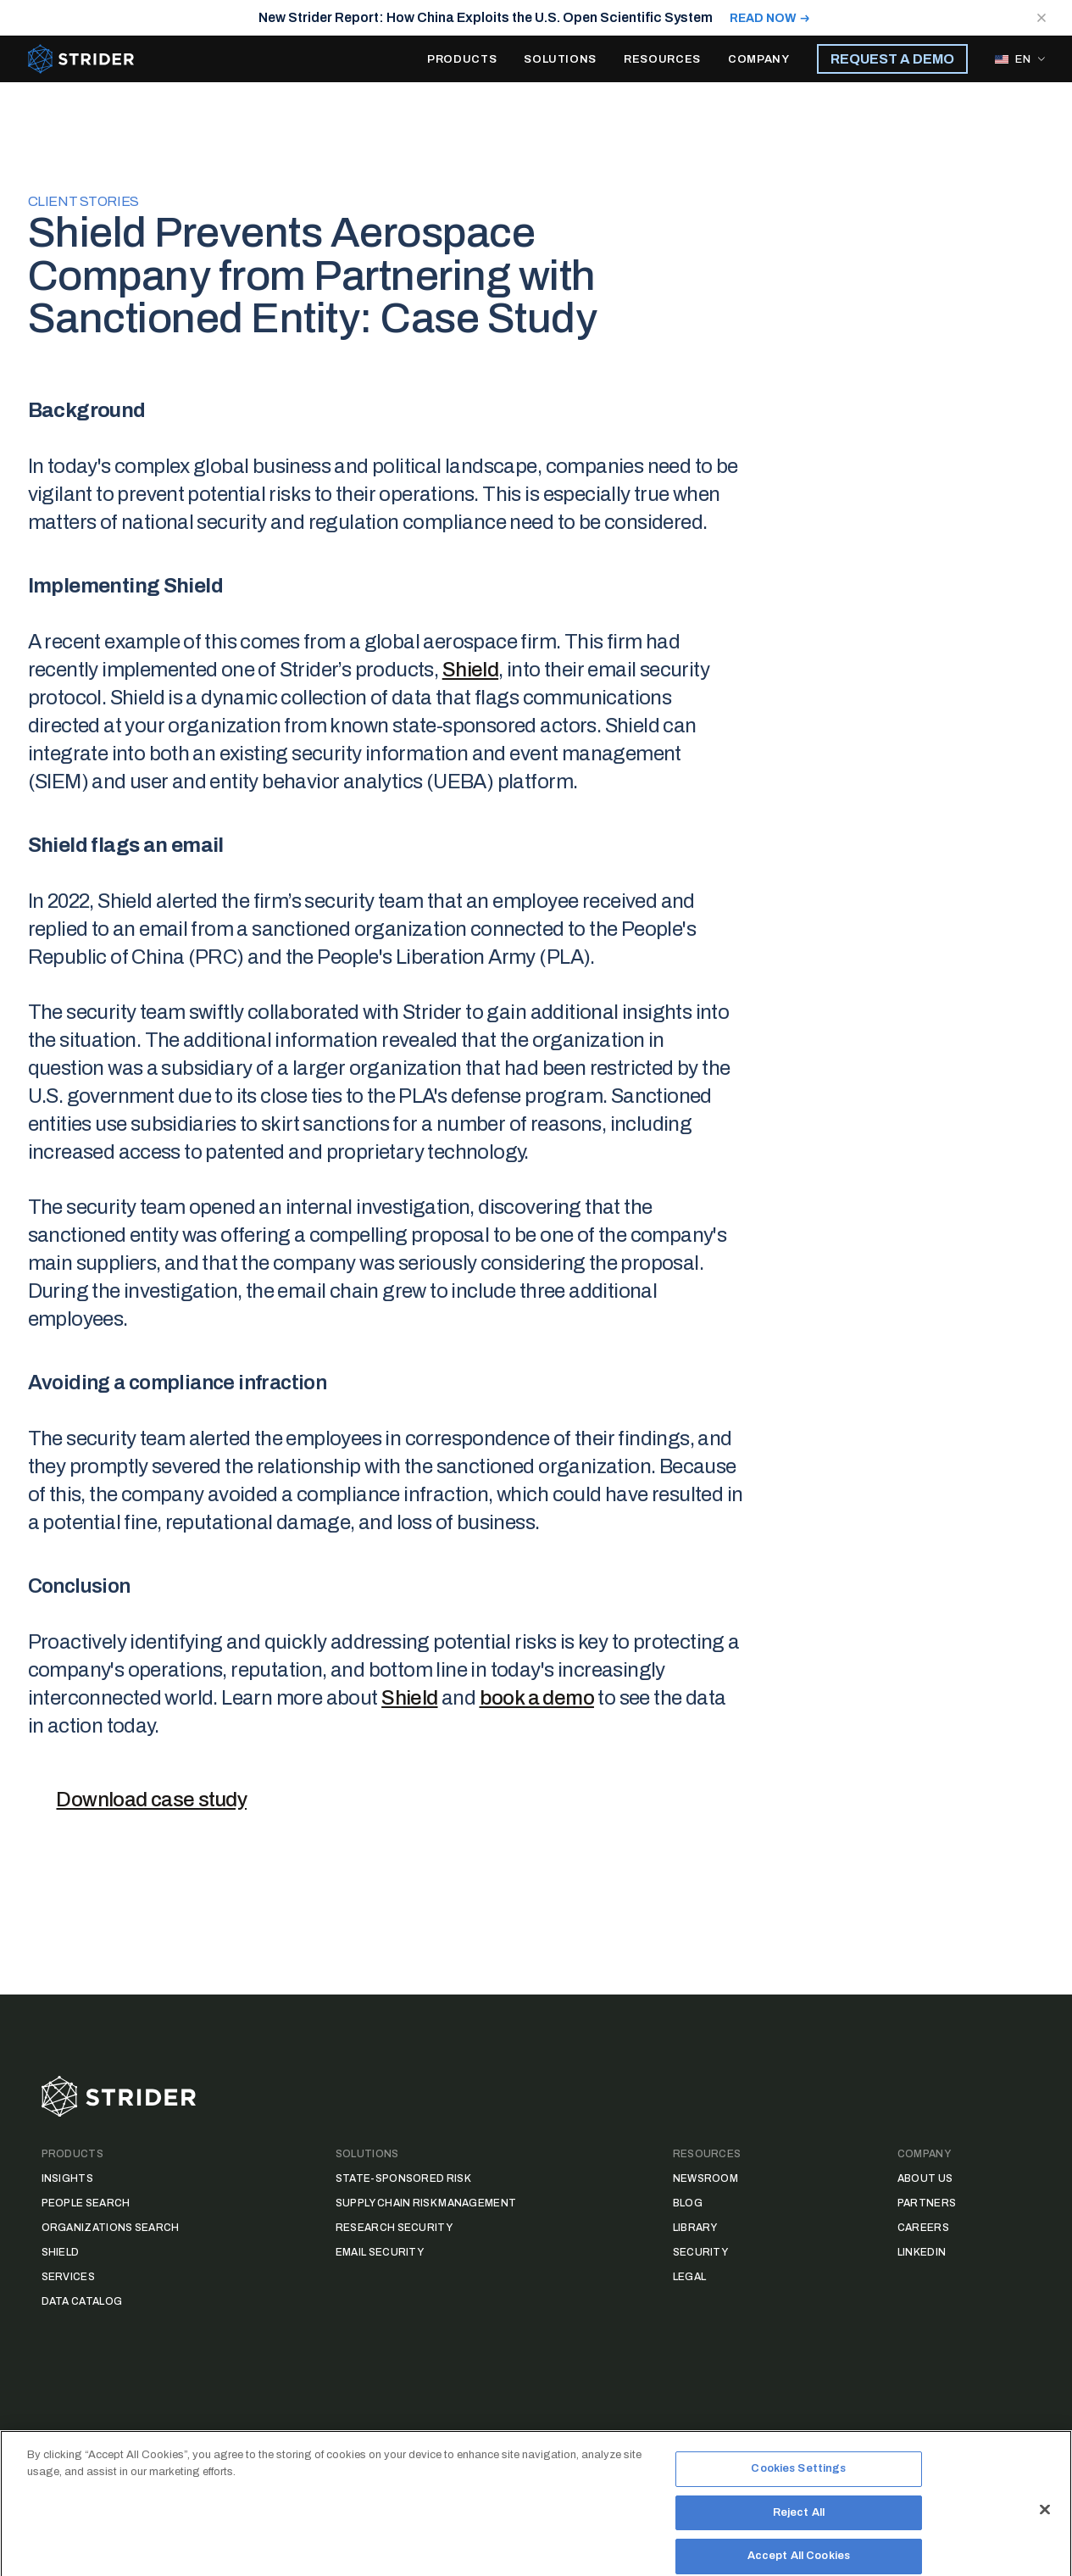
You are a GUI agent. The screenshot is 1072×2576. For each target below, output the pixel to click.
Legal (690, 2277)
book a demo (537, 1698)
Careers (923, 2228)
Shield (470, 670)
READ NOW (763, 18)
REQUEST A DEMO (892, 59)
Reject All (799, 2531)
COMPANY (759, 59)
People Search (86, 2203)
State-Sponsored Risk (403, 2178)
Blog (688, 2203)
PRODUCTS (462, 59)
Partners (926, 2203)
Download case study (151, 1800)
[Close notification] (1041, 18)
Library (695, 2228)
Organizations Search (111, 2228)
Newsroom (705, 2178)
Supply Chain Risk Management (426, 2203)
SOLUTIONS (560, 59)
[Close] (1045, 2528)
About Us (925, 2178)
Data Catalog (82, 2301)
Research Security (394, 2228)
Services (68, 2277)
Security (700, 2252)
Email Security (380, 2252)
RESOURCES (662, 59)
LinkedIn (921, 2252)
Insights (67, 2178)
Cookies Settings (798, 2488)
